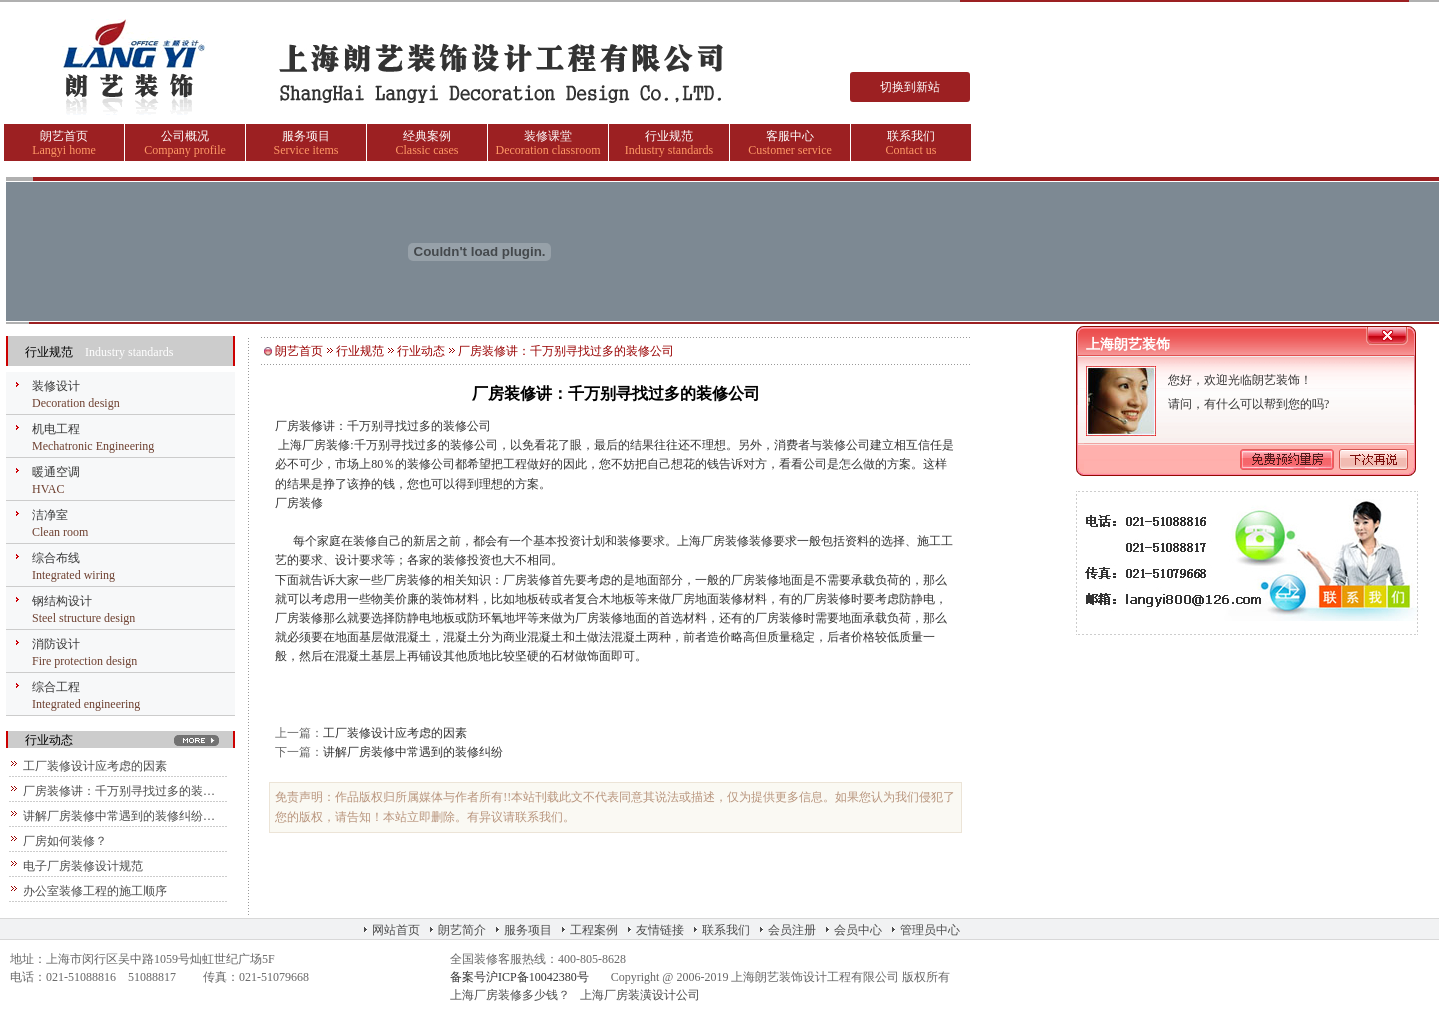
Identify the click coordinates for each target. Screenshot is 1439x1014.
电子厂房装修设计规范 (83, 866)
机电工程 (56, 429)
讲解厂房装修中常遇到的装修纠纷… (119, 816)
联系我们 (911, 136)
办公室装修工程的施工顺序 (95, 891)
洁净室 (50, 515)
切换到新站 (910, 87)
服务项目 (306, 136)
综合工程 (56, 687)
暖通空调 (56, 472)
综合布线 (56, 558)
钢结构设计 (62, 601)
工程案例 (594, 930)
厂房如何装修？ (65, 841)
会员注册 (792, 930)
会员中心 (858, 930)
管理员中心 (930, 930)
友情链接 (660, 930)
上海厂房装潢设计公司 (640, 995)
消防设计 (56, 644)
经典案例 (427, 136)
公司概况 (185, 136)
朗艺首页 (64, 136)
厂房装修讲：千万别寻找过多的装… (119, 791)
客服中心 (790, 136)
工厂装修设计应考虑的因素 (95, 766)
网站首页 (396, 930)
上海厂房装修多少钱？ (510, 995)
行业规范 (669, 136)
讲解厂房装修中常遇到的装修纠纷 (413, 752)
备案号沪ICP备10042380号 (519, 977)
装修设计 (56, 386)
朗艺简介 (462, 930)
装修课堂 (548, 136)
